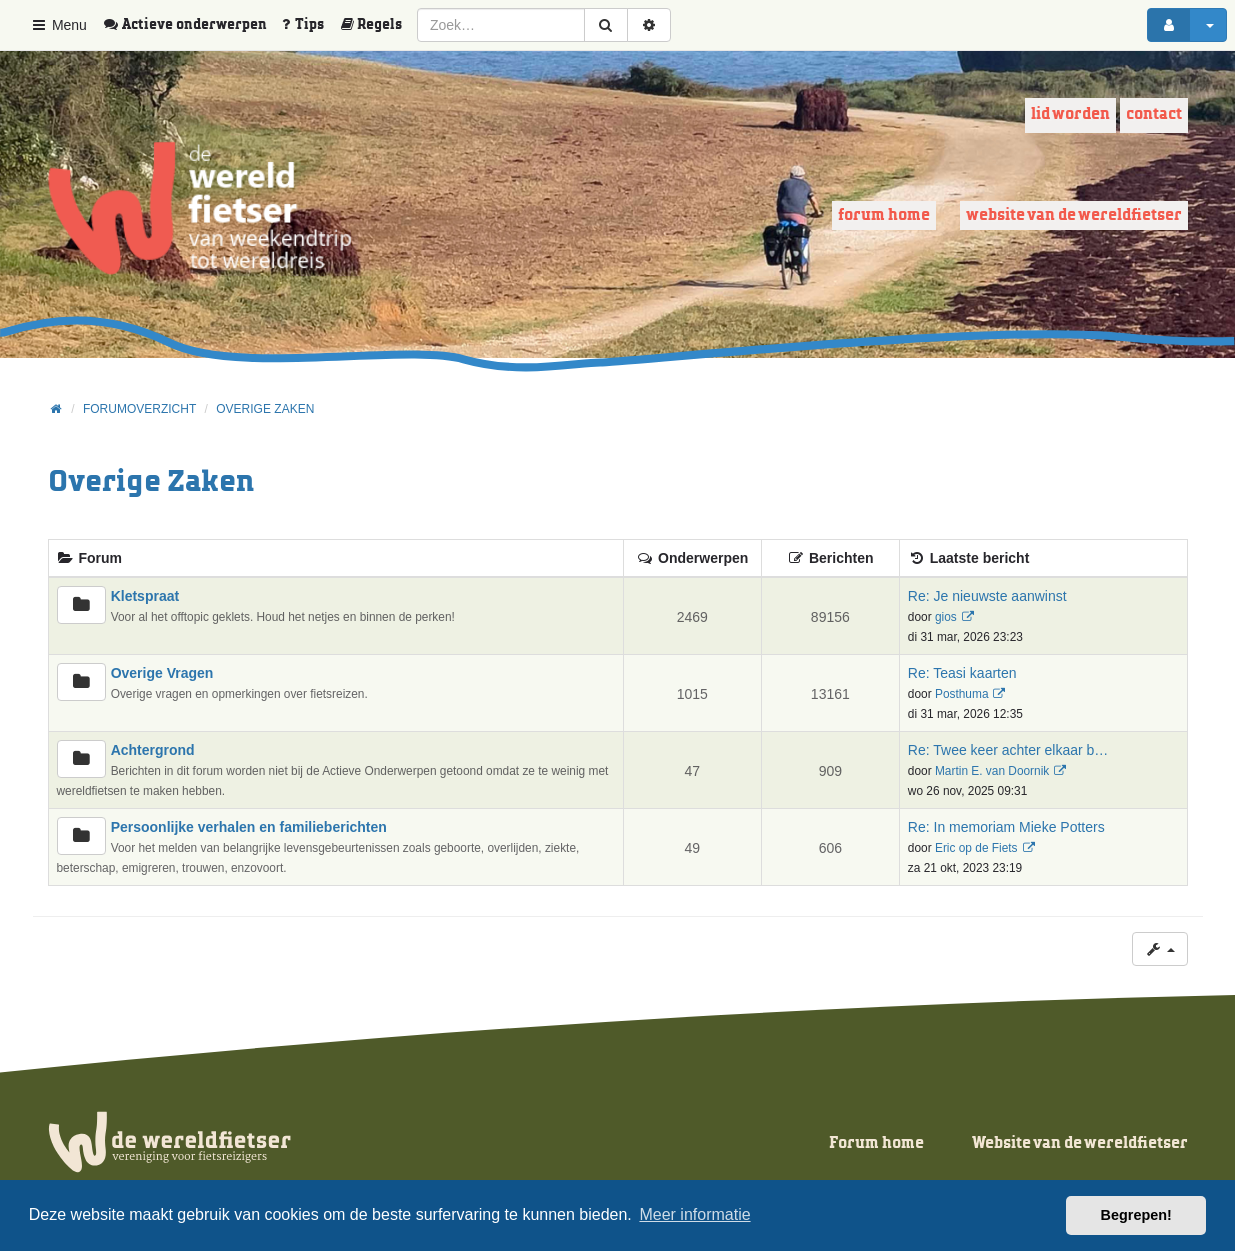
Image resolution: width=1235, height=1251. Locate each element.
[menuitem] (192, 25)
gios (946, 617)
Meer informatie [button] (694, 1214)
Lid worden (1070, 114)
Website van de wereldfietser (1074, 215)
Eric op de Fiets (976, 848)
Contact (1154, 114)
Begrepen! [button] (1136, 1215)
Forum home (884, 215)
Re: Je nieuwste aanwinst (987, 596)
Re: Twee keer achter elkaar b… (1008, 750)
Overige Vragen (162, 673)
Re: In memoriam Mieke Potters (1006, 827)
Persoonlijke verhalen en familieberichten (249, 827)
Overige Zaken (151, 482)
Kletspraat (145, 596)
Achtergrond (153, 750)
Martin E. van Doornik (992, 771)
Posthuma (962, 694)
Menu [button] (58, 25)
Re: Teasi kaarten (962, 673)
